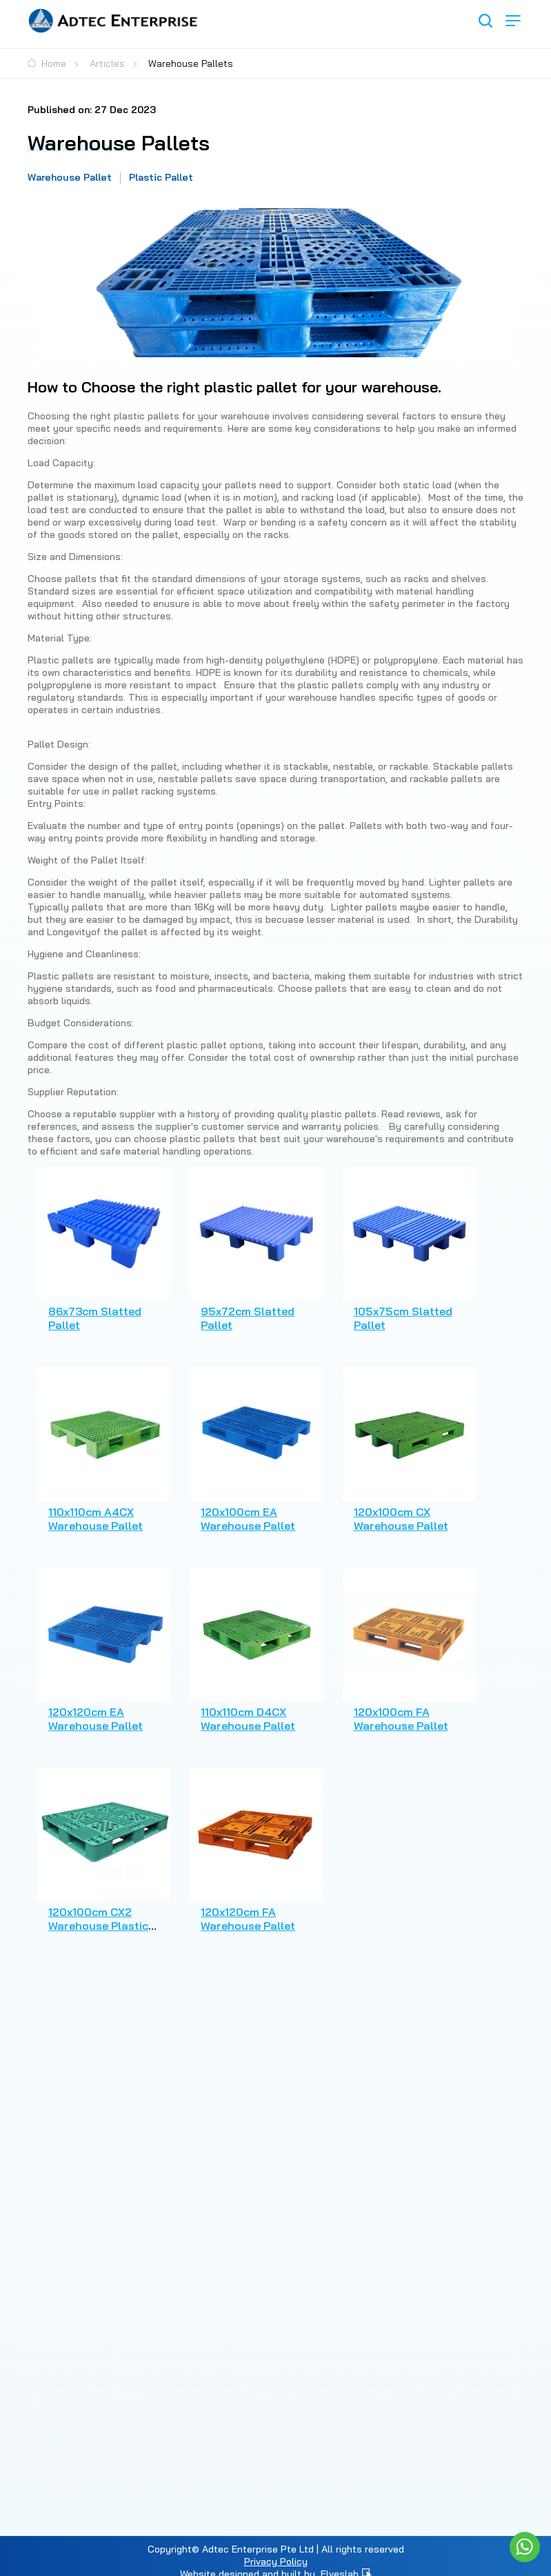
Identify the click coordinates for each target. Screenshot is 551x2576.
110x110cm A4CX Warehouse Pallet (95, 1510)
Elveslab (346, 2559)
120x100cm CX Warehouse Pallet (393, 1510)
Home (47, 63)
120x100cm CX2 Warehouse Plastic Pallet (98, 1910)
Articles (107, 63)
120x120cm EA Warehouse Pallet (95, 1707)
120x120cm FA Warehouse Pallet (244, 1903)
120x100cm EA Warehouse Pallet (244, 1510)
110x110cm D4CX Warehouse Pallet (244, 1707)
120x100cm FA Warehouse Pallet (393, 1707)
